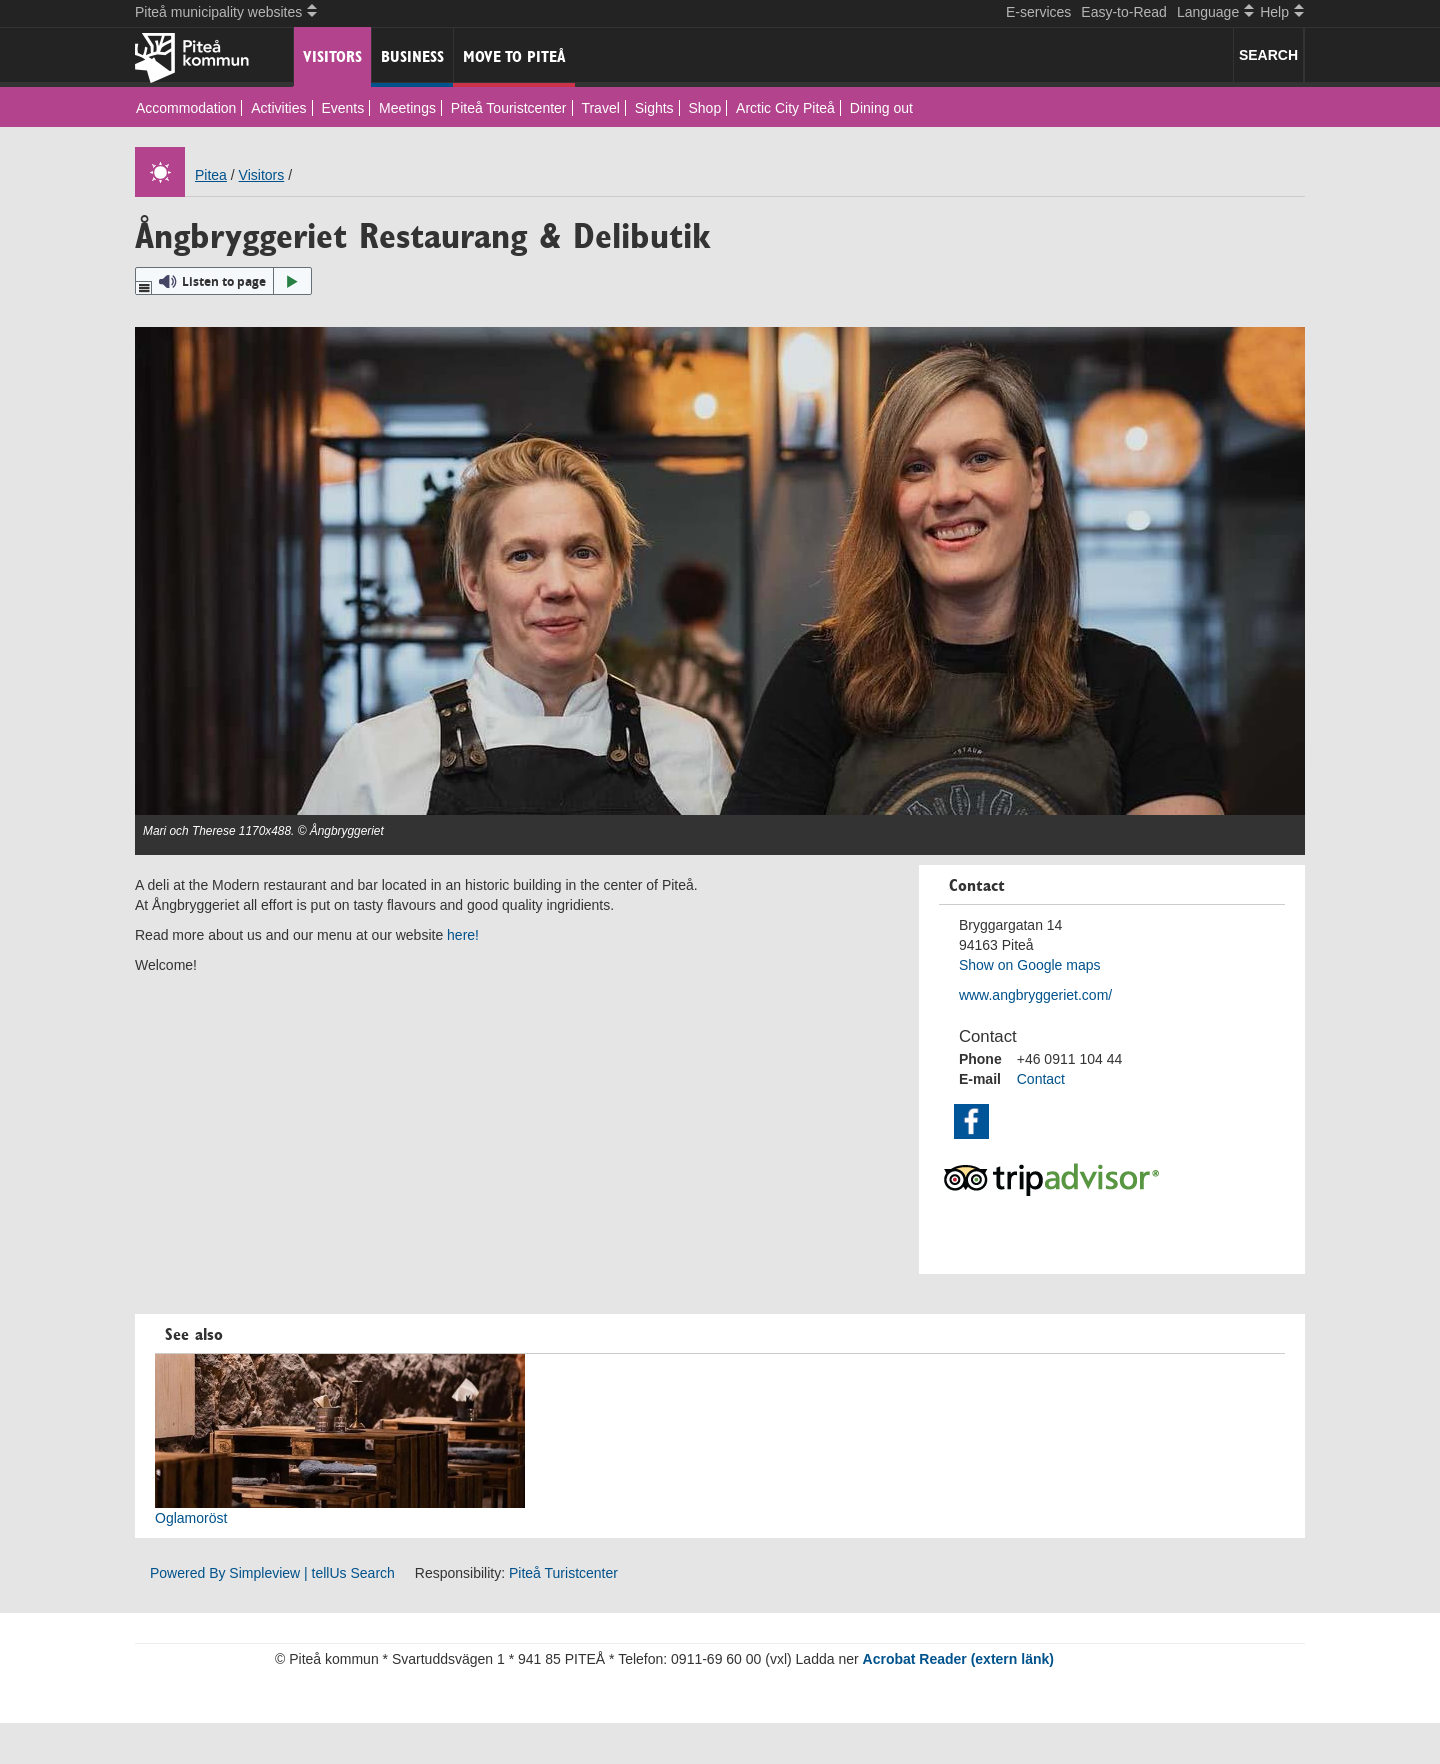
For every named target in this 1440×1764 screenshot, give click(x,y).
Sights (654, 108)
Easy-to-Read (1124, 12)
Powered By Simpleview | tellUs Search (272, 1573)
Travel (600, 108)
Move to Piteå (514, 56)
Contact (1041, 1079)
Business (412, 56)
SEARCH (1268, 55)
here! (463, 935)
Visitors (332, 56)
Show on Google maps (1030, 965)
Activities (278, 108)
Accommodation (186, 108)
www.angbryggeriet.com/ (1035, 995)
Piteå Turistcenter (563, 1573)
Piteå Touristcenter (509, 108)
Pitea (211, 175)
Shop (705, 108)
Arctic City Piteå (785, 108)
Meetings (407, 108)
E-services (1038, 12)
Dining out (881, 108)
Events (342, 108)
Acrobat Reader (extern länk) (958, 1659)
